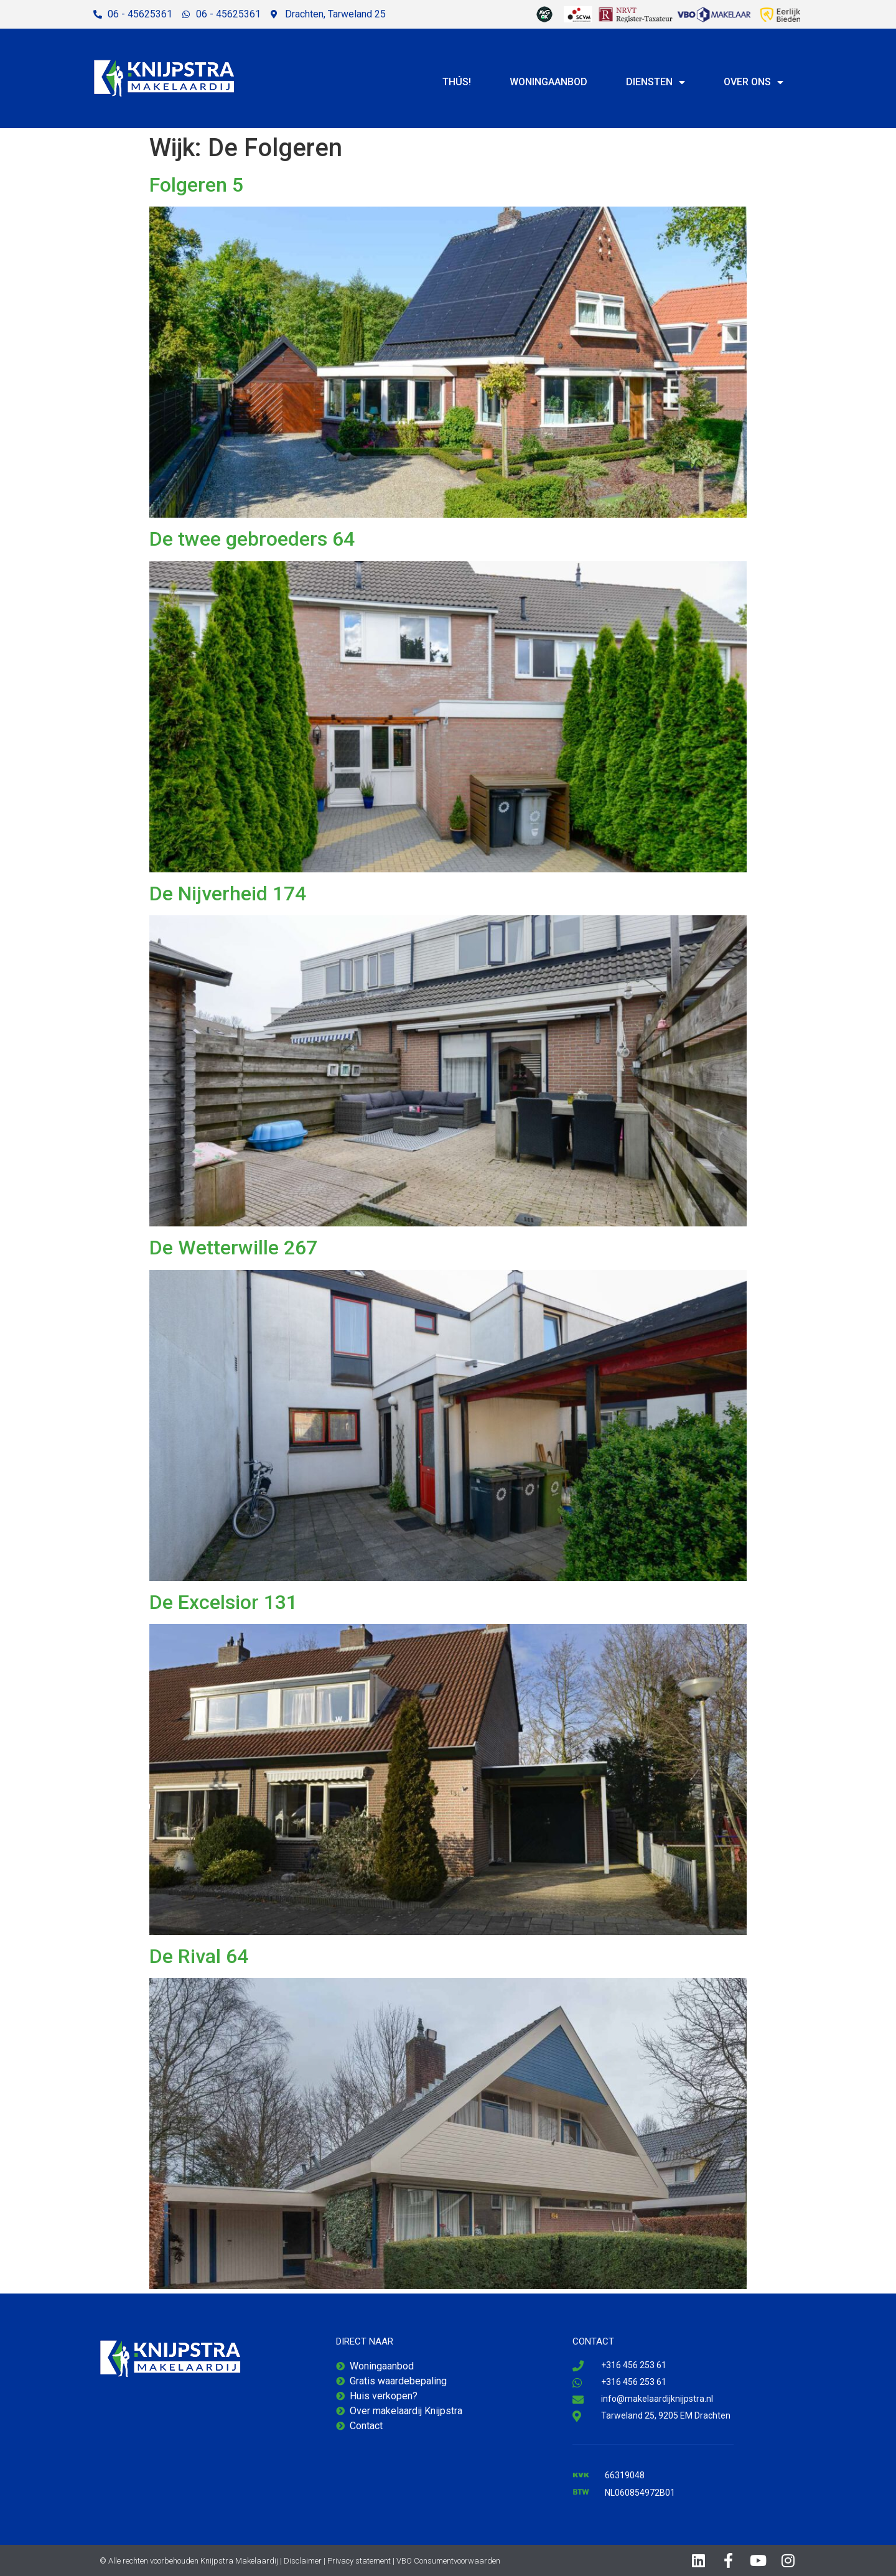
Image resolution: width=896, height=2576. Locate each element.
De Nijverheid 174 (227, 893)
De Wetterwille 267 (233, 1247)
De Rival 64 (198, 1956)
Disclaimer (303, 2560)
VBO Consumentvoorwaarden (448, 2560)
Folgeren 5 (196, 185)
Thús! (456, 82)
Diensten (655, 82)
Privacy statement (359, 2560)
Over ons (753, 82)
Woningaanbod (548, 82)
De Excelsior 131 (223, 1602)
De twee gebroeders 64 (252, 539)
